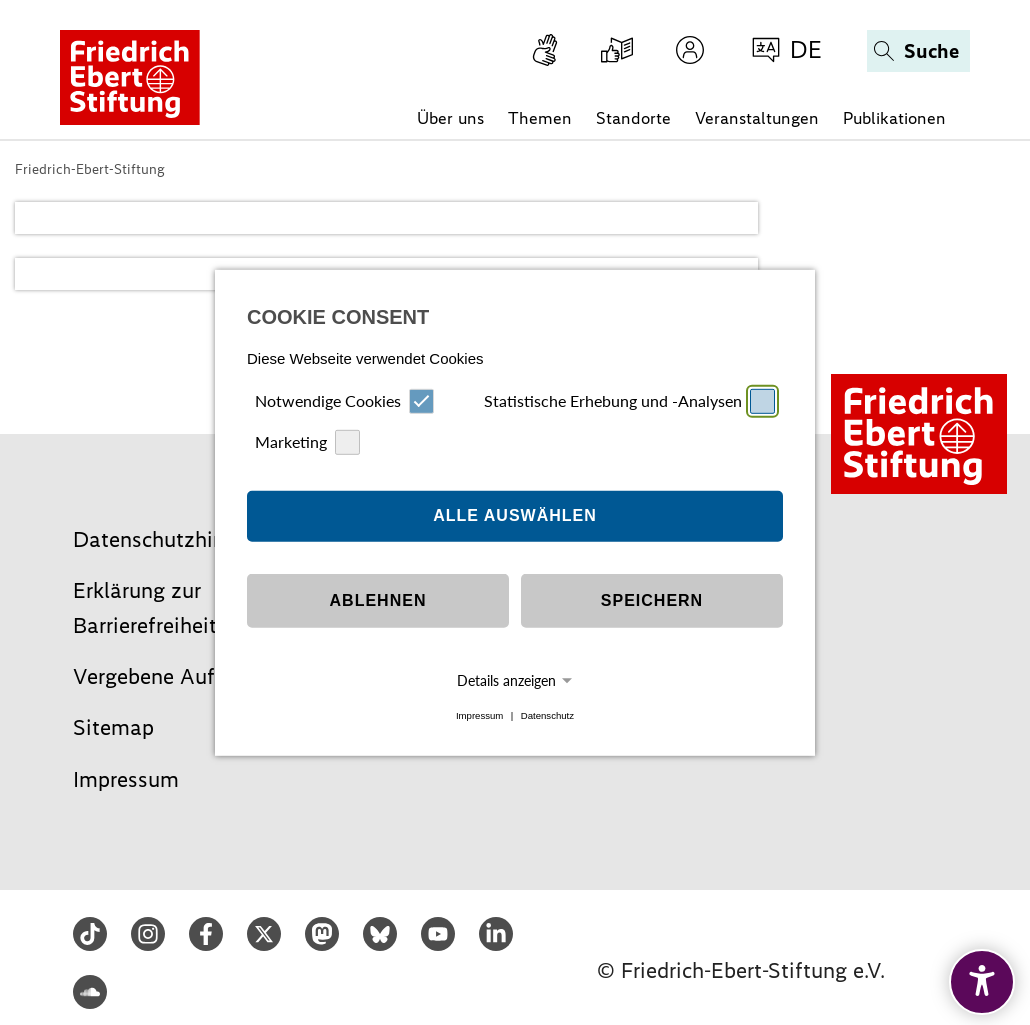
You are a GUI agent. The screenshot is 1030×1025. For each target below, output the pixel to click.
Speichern (652, 600)
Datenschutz (547, 715)
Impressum (479, 715)
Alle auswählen (515, 515)
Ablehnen (378, 600)
